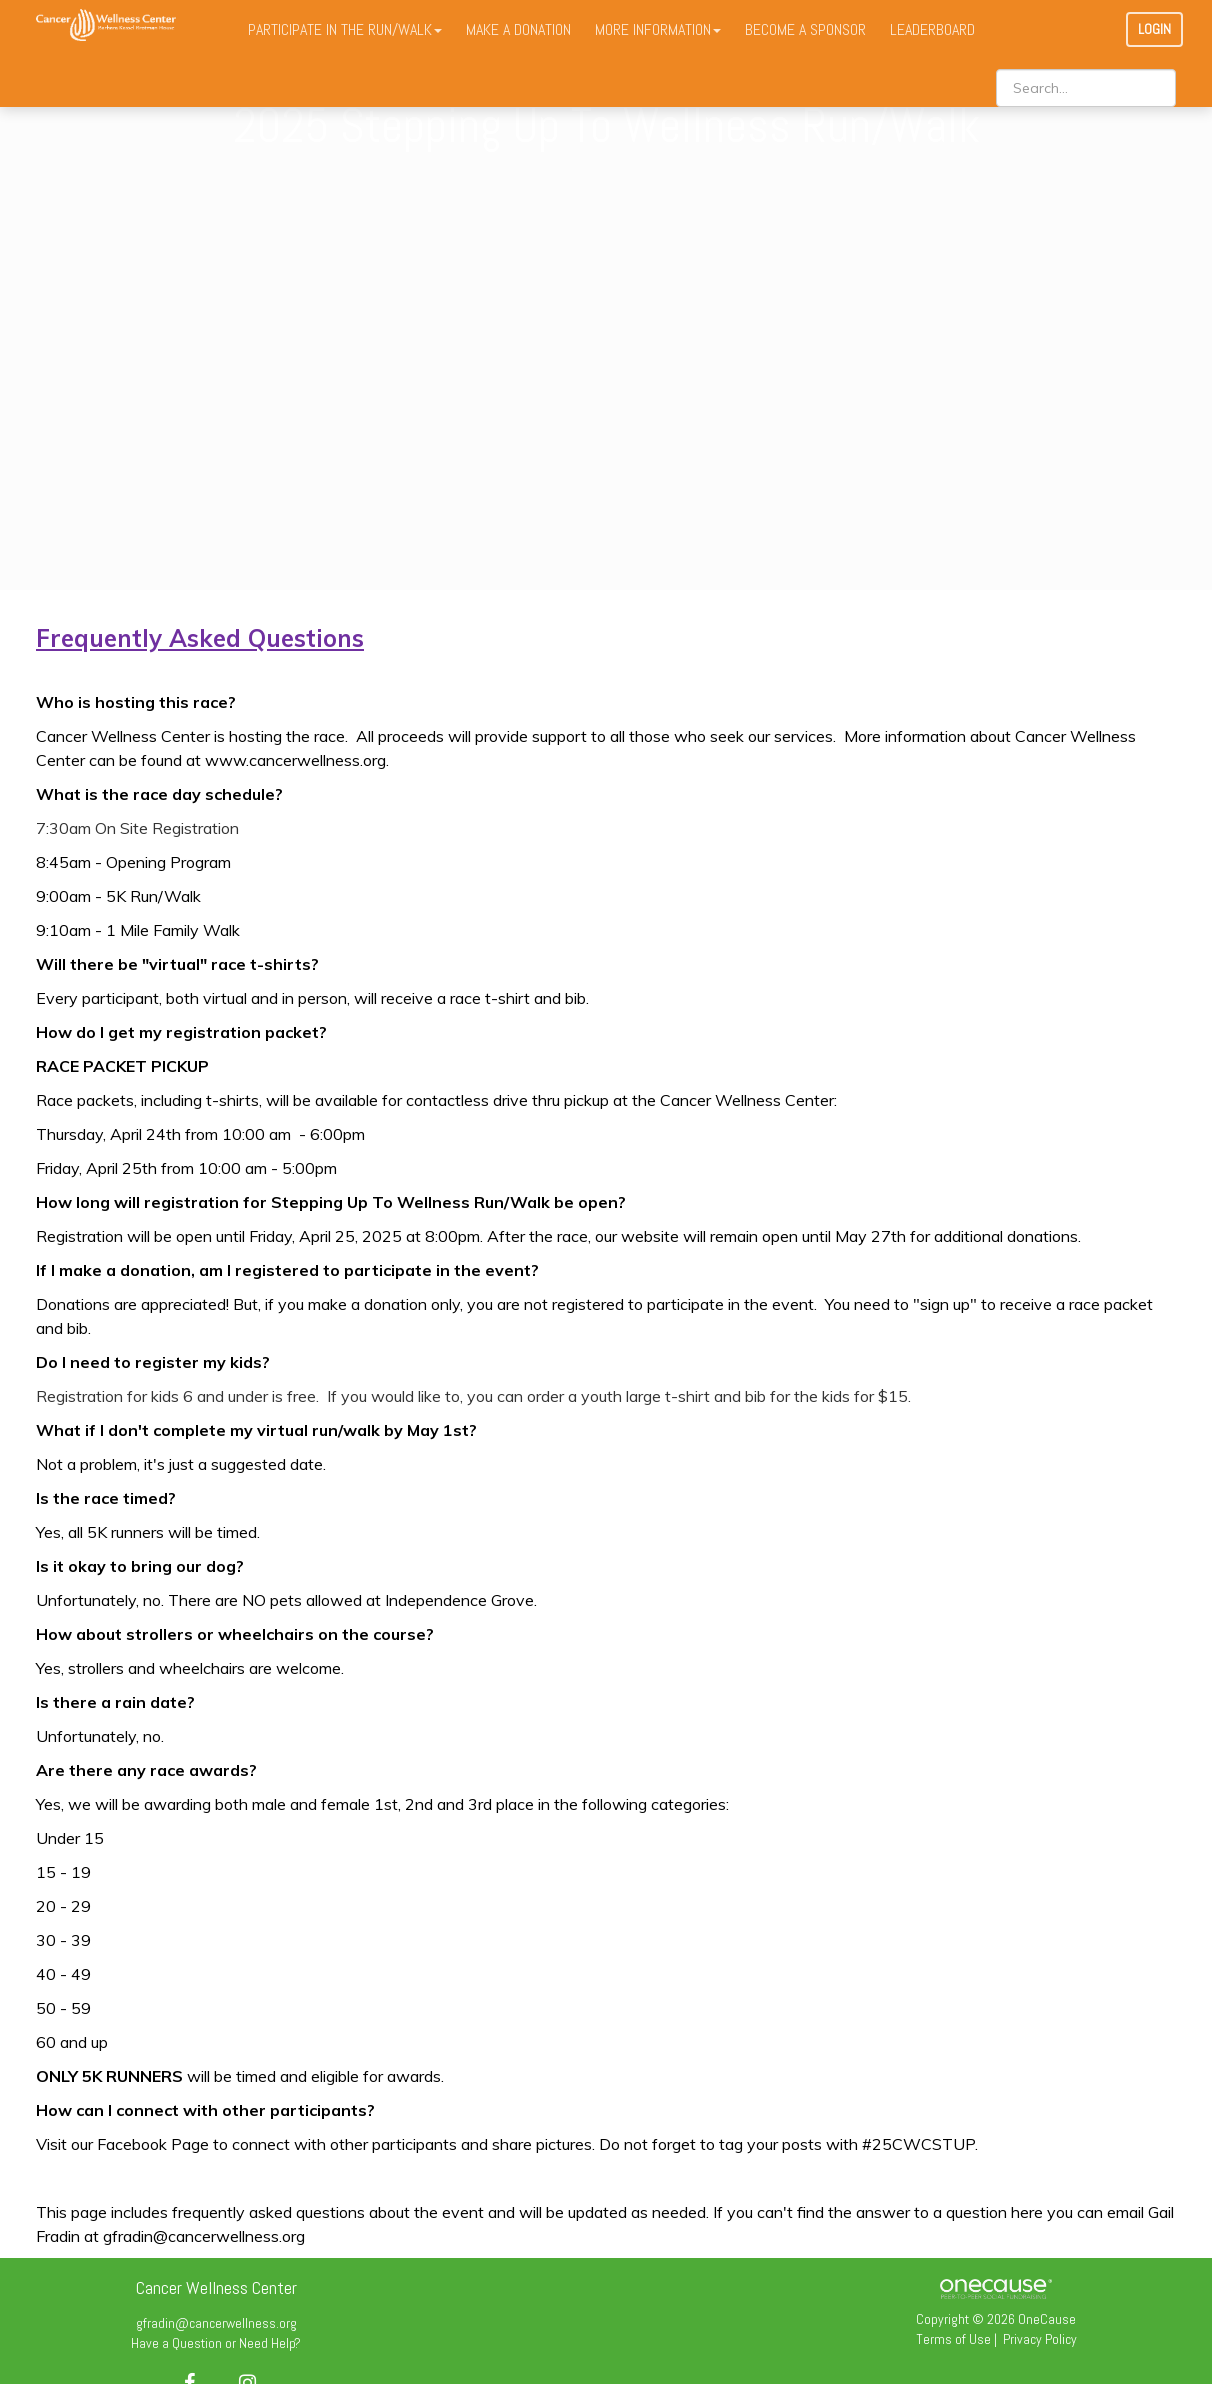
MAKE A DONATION (518, 29)
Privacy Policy (1040, 2339)
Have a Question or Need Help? (216, 2343)
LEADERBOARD (932, 29)
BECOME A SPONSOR (805, 29)
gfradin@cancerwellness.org (216, 2323)
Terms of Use (953, 2339)
